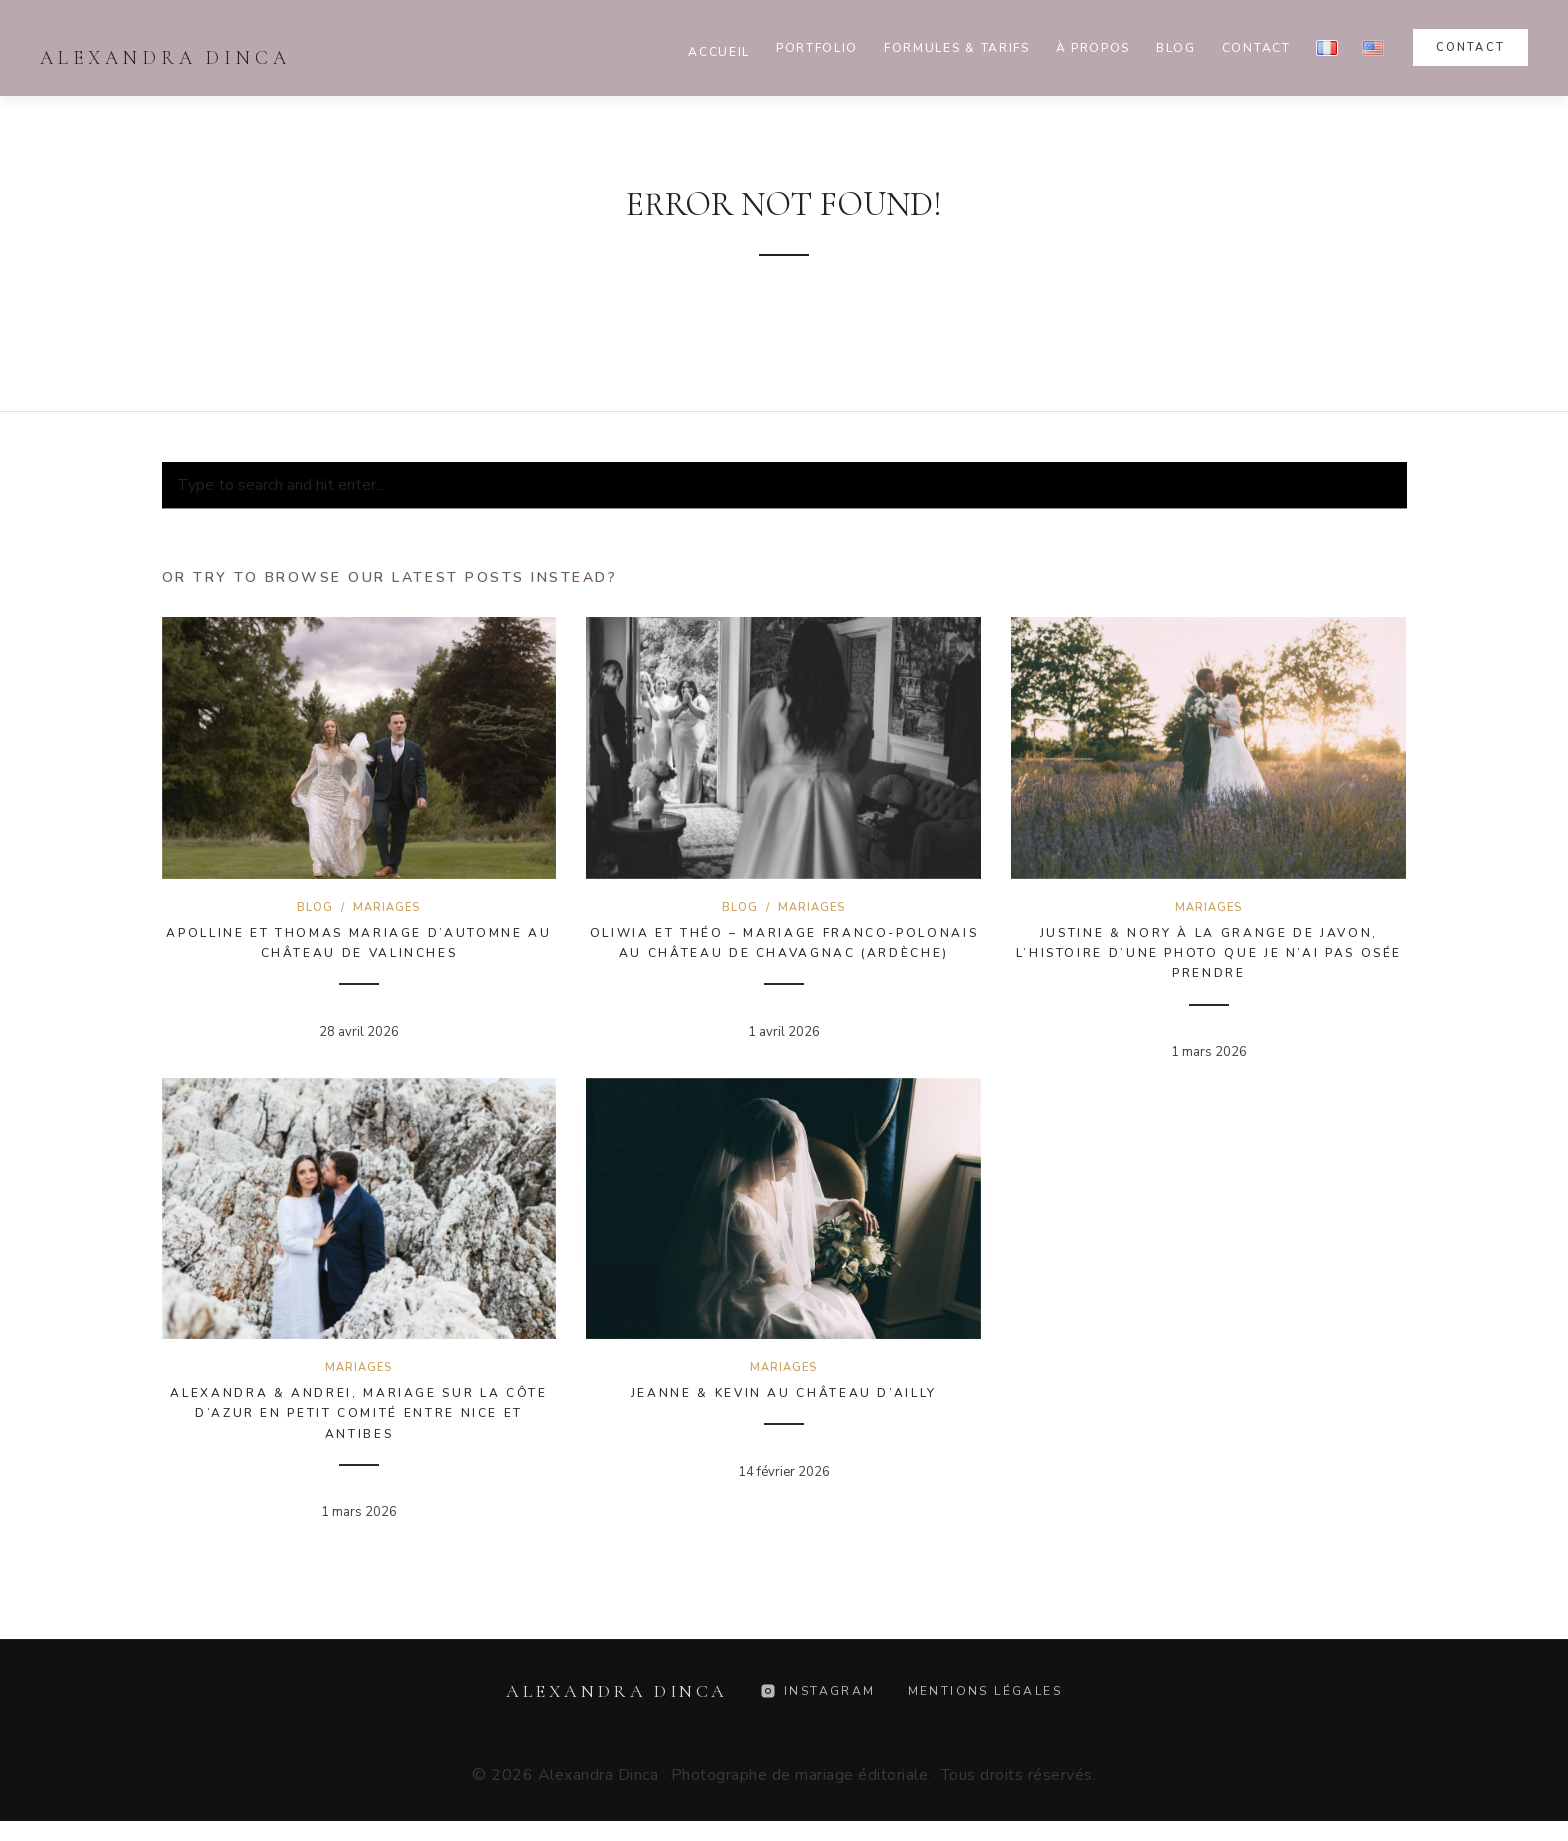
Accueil (719, 52)
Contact (1256, 48)
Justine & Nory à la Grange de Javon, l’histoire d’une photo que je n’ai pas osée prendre (1209, 953)
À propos (1093, 48)
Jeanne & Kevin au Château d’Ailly (784, 1393)
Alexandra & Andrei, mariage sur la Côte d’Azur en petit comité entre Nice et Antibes (358, 1413)
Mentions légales (985, 1691)
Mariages (386, 907)
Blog (1176, 48)
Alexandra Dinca (165, 57)
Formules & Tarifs (957, 48)
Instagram (818, 1691)
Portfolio (817, 48)
